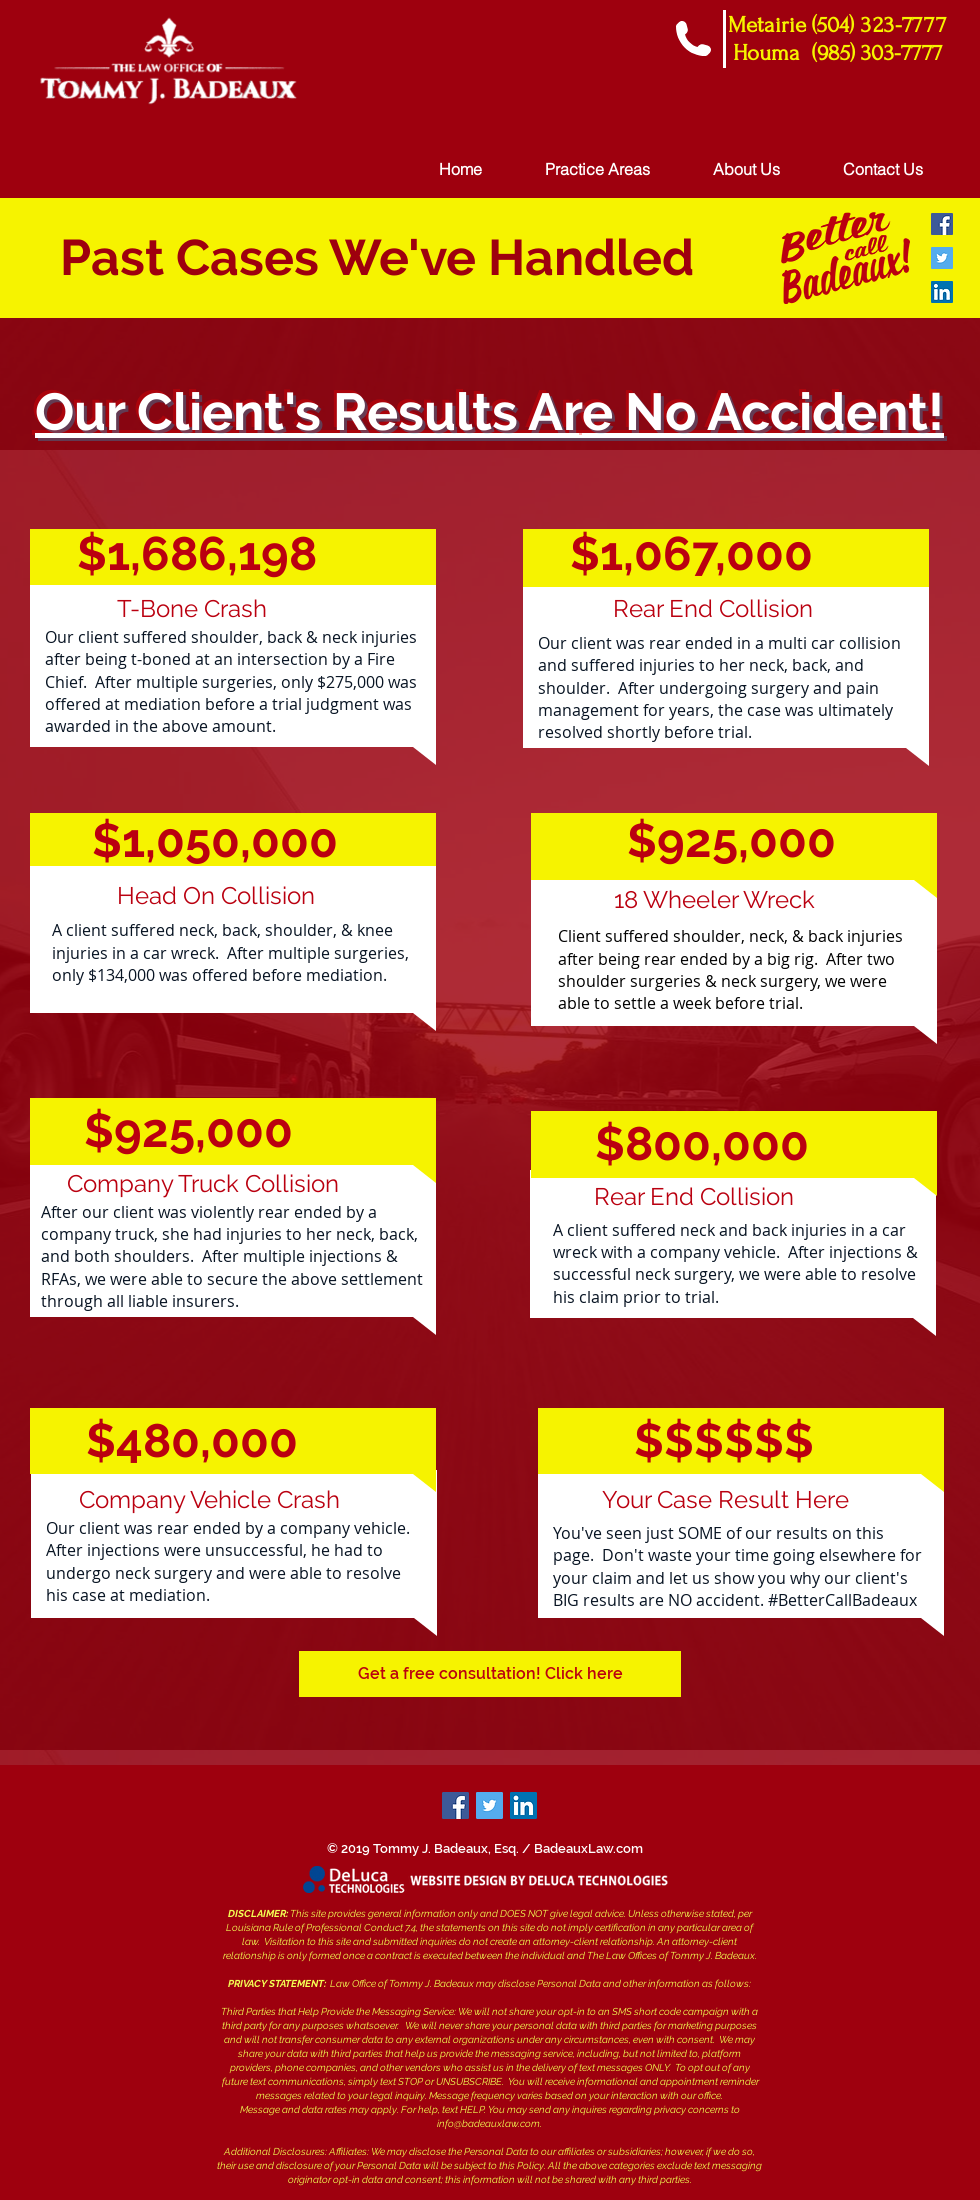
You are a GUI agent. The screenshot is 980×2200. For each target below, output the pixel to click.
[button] (490, 1674)
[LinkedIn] (523, 1805)
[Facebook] (455, 1805)
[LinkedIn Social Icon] (942, 292)
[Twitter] (489, 1805)
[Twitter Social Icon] (942, 258)
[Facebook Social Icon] (942, 224)
